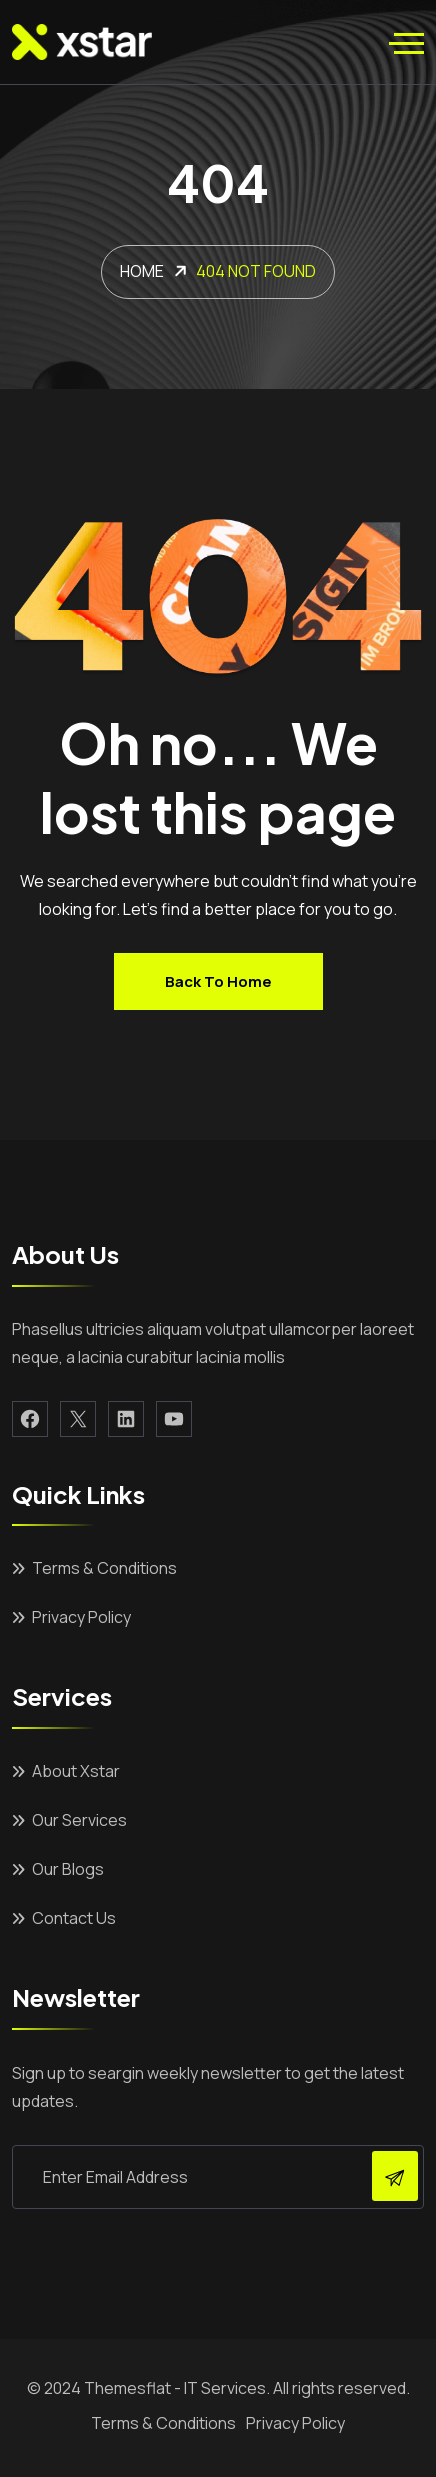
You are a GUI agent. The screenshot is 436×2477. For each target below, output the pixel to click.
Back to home (218, 981)
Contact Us (74, 1918)
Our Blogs (68, 1869)
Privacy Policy (81, 1617)
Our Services (79, 1820)
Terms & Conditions (104, 1568)
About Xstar (76, 1771)
